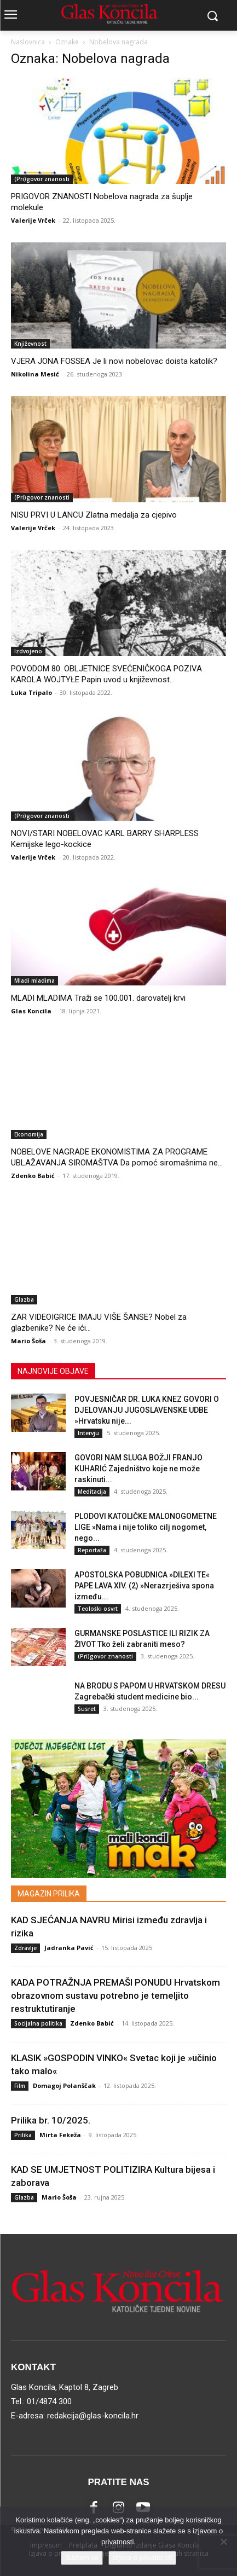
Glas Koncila (31, 1011)
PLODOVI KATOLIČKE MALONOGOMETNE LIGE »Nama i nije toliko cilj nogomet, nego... (145, 1527)
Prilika (23, 2135)
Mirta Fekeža (60, 2135)
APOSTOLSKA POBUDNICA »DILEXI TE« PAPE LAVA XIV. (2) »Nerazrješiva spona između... (144, 1585)
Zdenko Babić (33, 1175)
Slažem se (82, 2558)
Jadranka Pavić (69, 1947)
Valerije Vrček (33, 220)
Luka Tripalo (31, 692)
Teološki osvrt (98, 1608)
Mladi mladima (34, 980)
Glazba (24, 1299)
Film (19, 2086)
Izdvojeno (28, 651)
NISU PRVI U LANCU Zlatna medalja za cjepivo (94, 515)
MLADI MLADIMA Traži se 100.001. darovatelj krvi (98, 998)
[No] (223, 2541)
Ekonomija (28, 1134)
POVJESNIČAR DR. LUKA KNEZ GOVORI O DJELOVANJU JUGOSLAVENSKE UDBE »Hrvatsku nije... (146, 1410)
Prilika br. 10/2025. (50, 2120)
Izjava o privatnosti (142, 2558)
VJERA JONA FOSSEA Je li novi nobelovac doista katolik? (114, 361)
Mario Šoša (28, 1341)
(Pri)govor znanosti (42, 179)
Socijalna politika (38, 2023)
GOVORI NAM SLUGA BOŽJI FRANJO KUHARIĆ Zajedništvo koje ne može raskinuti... (138, 1468)
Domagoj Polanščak (64, 2085)
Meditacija (92, 1491)
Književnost (30, 343)
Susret (87, 1709)
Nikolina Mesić (35, 374)
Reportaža (92, 1550)
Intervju (88, 1433)
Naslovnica (28, 42)
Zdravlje (25, 1948)
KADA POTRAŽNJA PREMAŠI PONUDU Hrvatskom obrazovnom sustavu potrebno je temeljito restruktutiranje (115, 1995)
